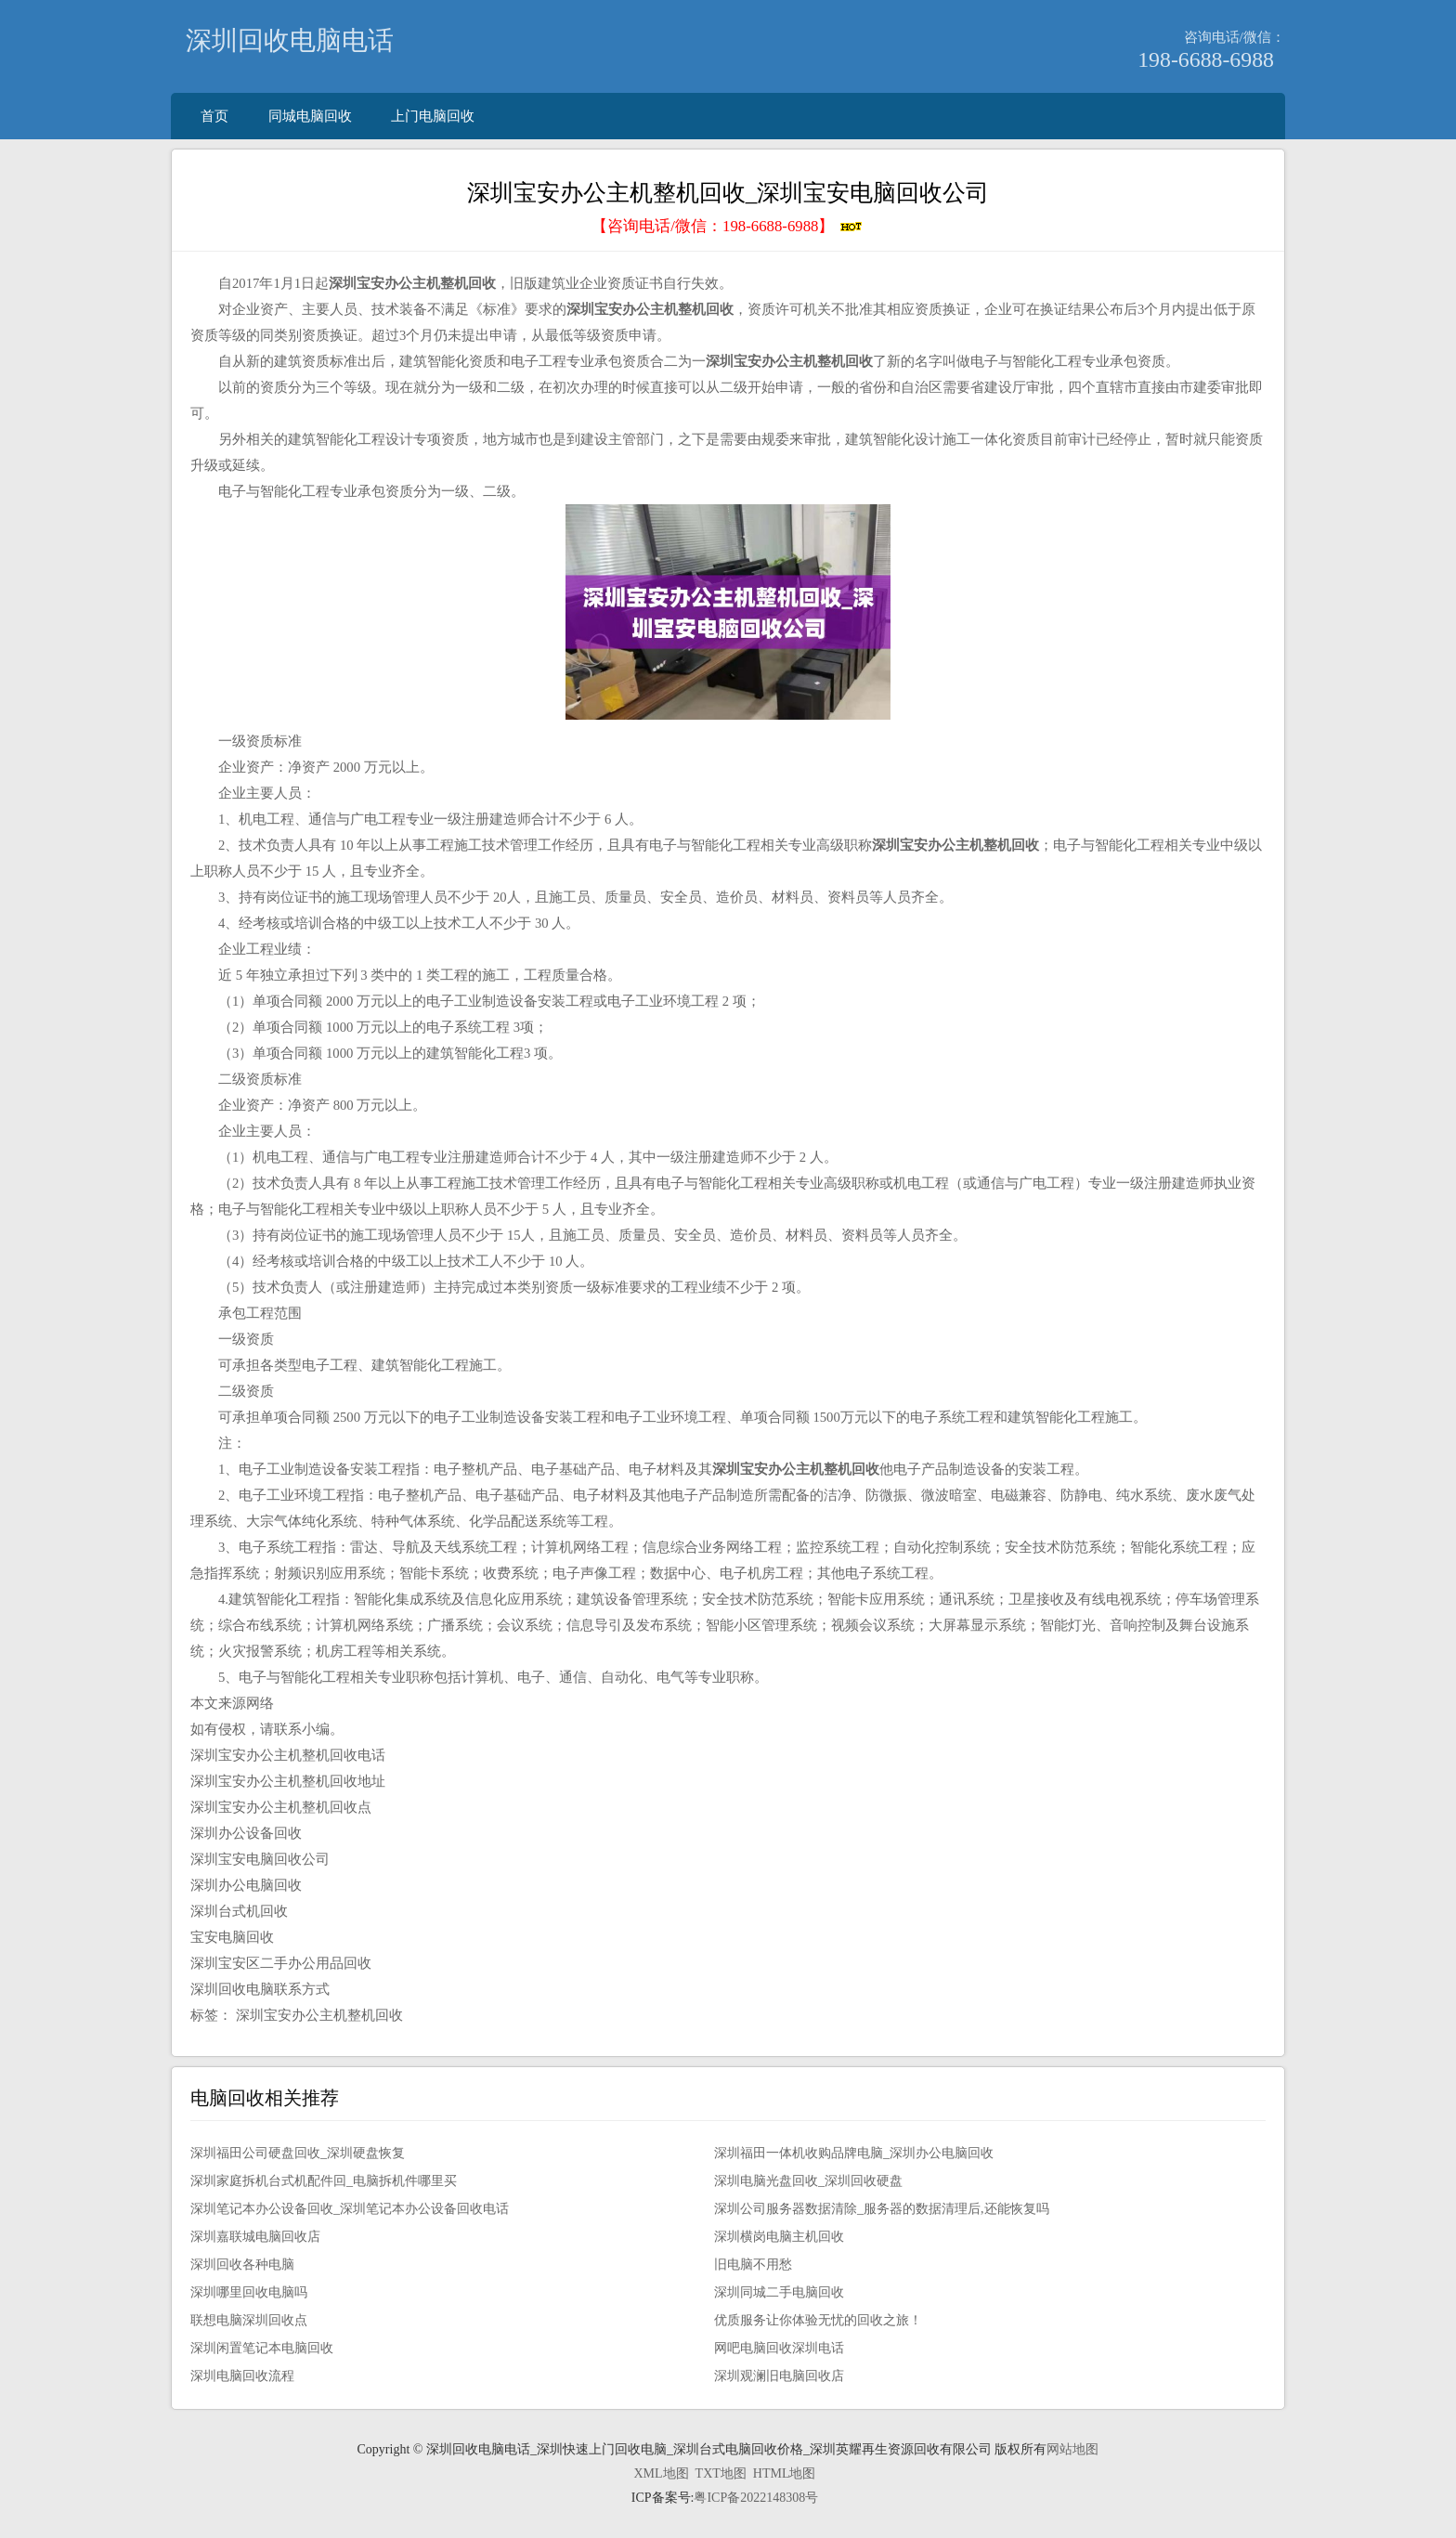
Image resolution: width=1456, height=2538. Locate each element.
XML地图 (660, 2473)
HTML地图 (784, 2473)
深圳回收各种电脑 (242, 2264)
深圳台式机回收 (239, 1911)
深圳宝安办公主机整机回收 (319, 2015)
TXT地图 (721, 2473)
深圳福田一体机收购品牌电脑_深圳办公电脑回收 (854, 2153)
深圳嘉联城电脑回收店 (255, 2237)
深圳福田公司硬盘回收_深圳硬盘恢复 (297, 2153)
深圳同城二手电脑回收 (779, 2292)
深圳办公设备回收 (246, 1833)
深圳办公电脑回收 (246, 1885)
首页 (214, 116)
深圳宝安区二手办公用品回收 (280, 1963)
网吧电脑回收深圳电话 (779, 2348)
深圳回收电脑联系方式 (260, 1989)
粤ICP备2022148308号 (756, 2498)
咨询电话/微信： (1234, 37)
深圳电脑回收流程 (242, 2376)
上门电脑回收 (432, 116)
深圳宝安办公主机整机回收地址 (287, 1781)
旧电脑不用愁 (753, 2264)
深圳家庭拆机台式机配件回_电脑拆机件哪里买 (323, 2181)
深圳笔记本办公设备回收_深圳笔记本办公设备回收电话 (349, 2209)
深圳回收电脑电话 (290, 40)
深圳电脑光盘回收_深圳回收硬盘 (808, 2181)
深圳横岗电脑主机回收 (779, 2237)
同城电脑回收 (310, 116)
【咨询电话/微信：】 (728, 226)
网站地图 (1072, 2449)
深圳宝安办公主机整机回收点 (280, 1807)
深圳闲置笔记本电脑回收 (261, 2348)
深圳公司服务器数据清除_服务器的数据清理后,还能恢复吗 (881, 2209)
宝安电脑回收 (232, 1937)
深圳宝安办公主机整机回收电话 (287, 1755)
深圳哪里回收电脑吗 (248, 2292)
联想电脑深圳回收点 (248, 2320)
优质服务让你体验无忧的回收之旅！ (818, 2320)
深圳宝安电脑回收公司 (260, 1859)
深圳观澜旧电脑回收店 (779, 2376)
